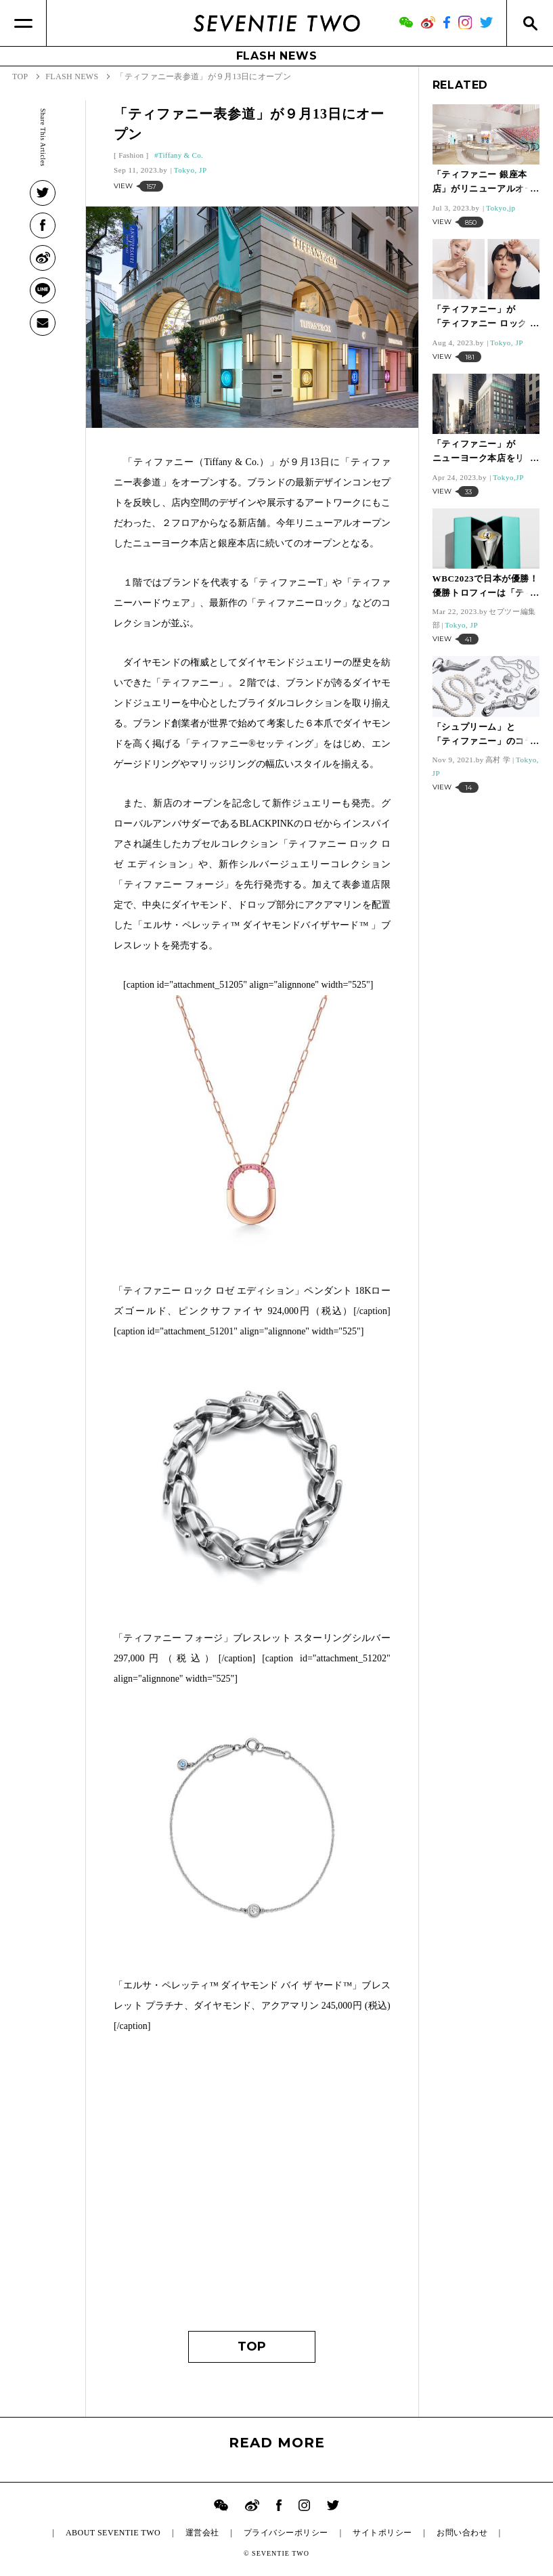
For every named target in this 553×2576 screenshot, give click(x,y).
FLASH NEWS (276, 55)
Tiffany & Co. (180, 155)
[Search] (529, 23)
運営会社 (202, 2532)
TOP (252, 2346)
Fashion (130, 155)
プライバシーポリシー (286, 2532)
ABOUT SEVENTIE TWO (113, 2532)
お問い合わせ (462, 2532)
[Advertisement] (252, 2189)
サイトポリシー (382, 2532)
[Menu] (23, 23)
